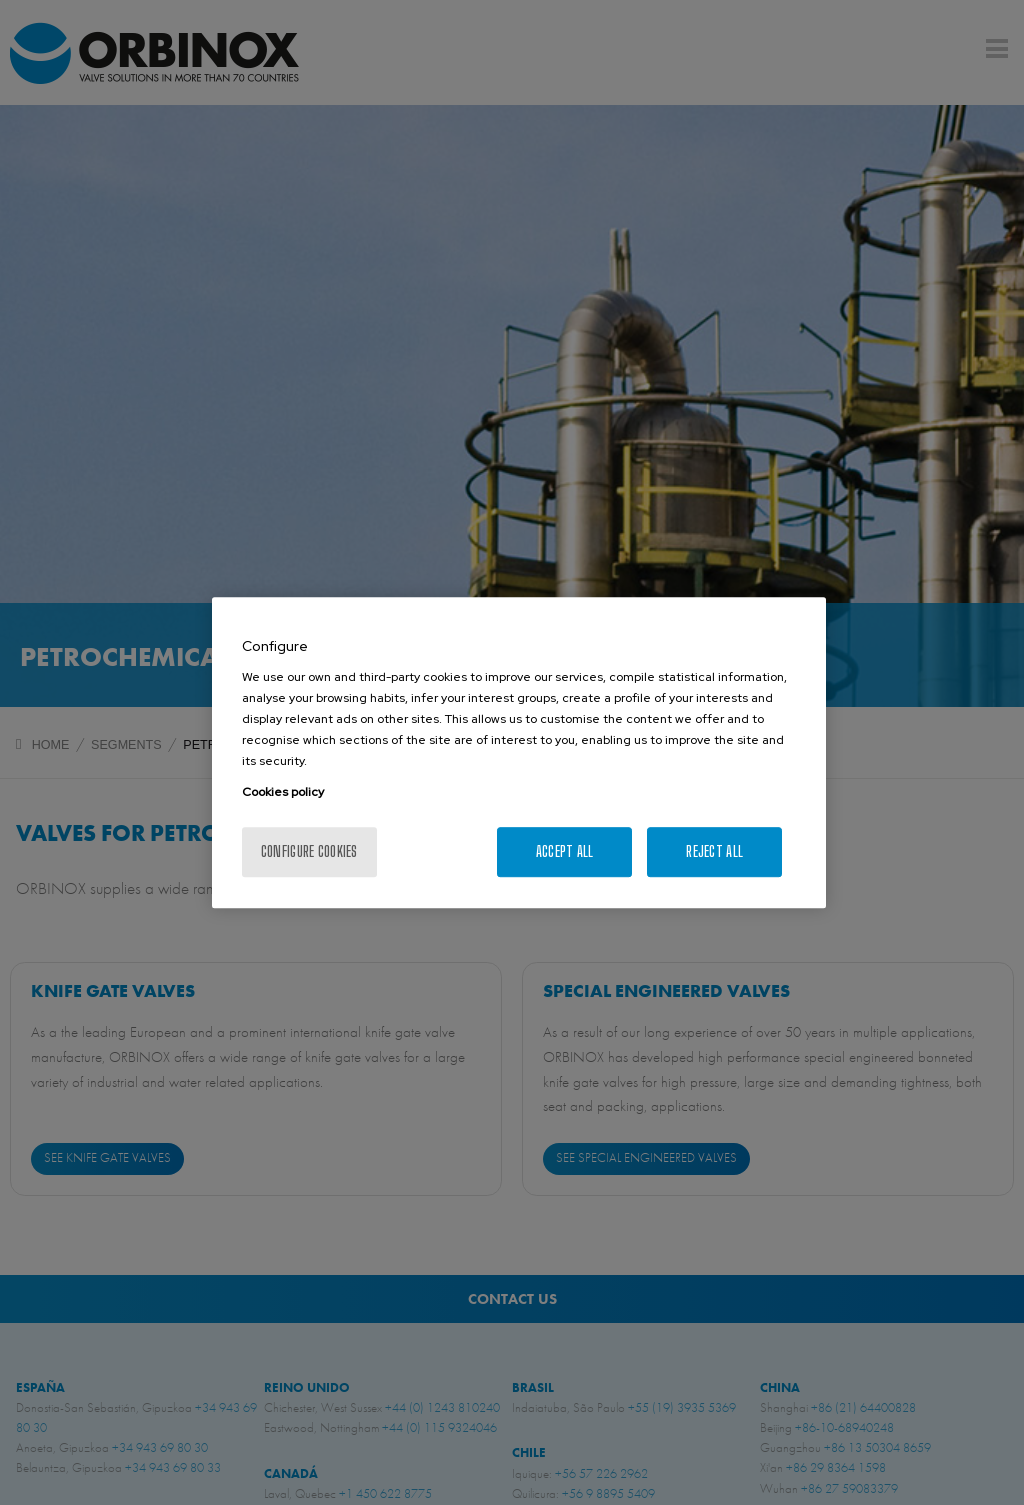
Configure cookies (309, 851)
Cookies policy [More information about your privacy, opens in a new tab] (283, 792)
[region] (519, 753)
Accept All (565, 851)
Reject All (714, 851)
